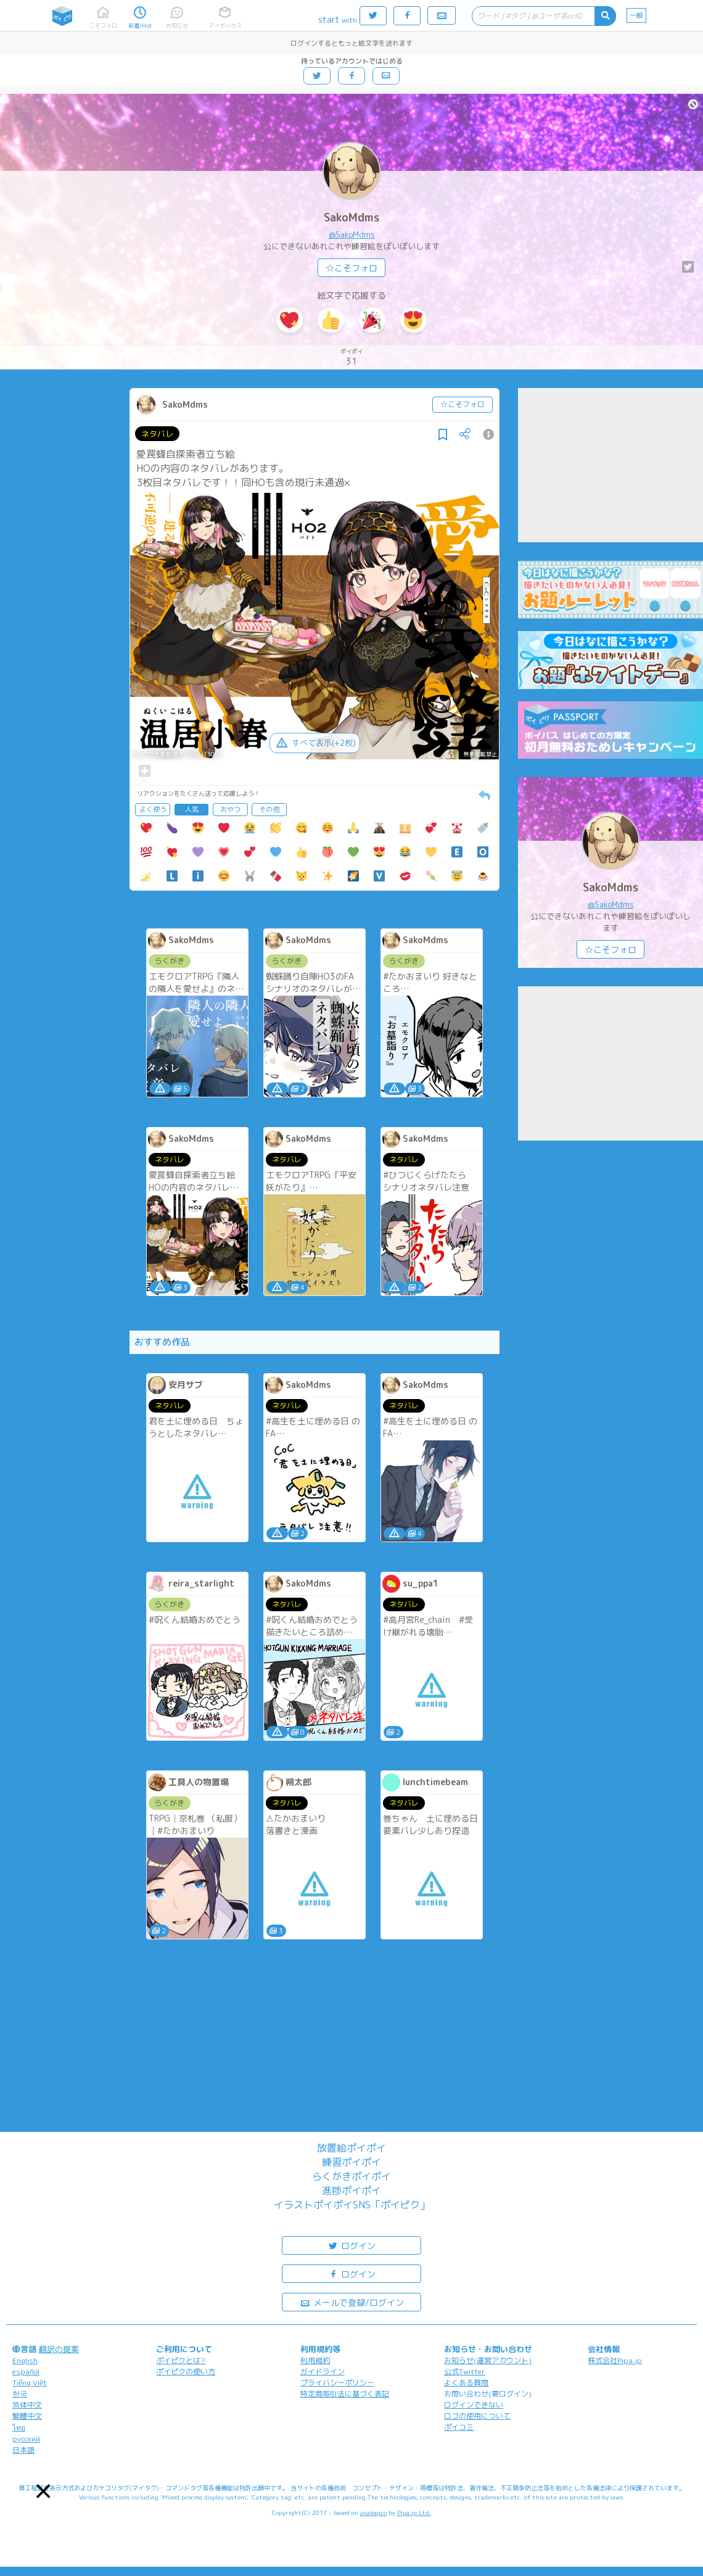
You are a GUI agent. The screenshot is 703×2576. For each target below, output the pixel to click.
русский (26, 2439)
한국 (19, 2393)
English (25, 2360)
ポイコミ (459, 2427)
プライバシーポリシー (337, 2382)
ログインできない (473, 2405)
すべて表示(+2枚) (315, 742)
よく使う (152, 809)
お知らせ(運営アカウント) (488, 2360)
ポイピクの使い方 (185, 2371)
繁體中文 (27, 2416)
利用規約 (315, 2360)
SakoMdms (351, 217)
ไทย (18, 2427)
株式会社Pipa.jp (615, 2360)
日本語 (23, 2450)
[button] (43, 2491)
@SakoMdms (352, 234)
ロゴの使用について (477, 2416)
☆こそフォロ (351, 268)
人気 (192, 809)
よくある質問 (466, 2382)
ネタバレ (157, 433)
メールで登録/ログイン (352, 2302)
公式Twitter (464, 2371)
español (25, 2371)
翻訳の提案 (59, 2349)
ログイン (351, 2245)
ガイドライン (322, 2371)
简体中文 (27, 2405)
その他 (269, 809)
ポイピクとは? (180, 2360)
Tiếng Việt (29, 2382)
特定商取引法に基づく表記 (344, 2393)
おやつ (230, 809)
